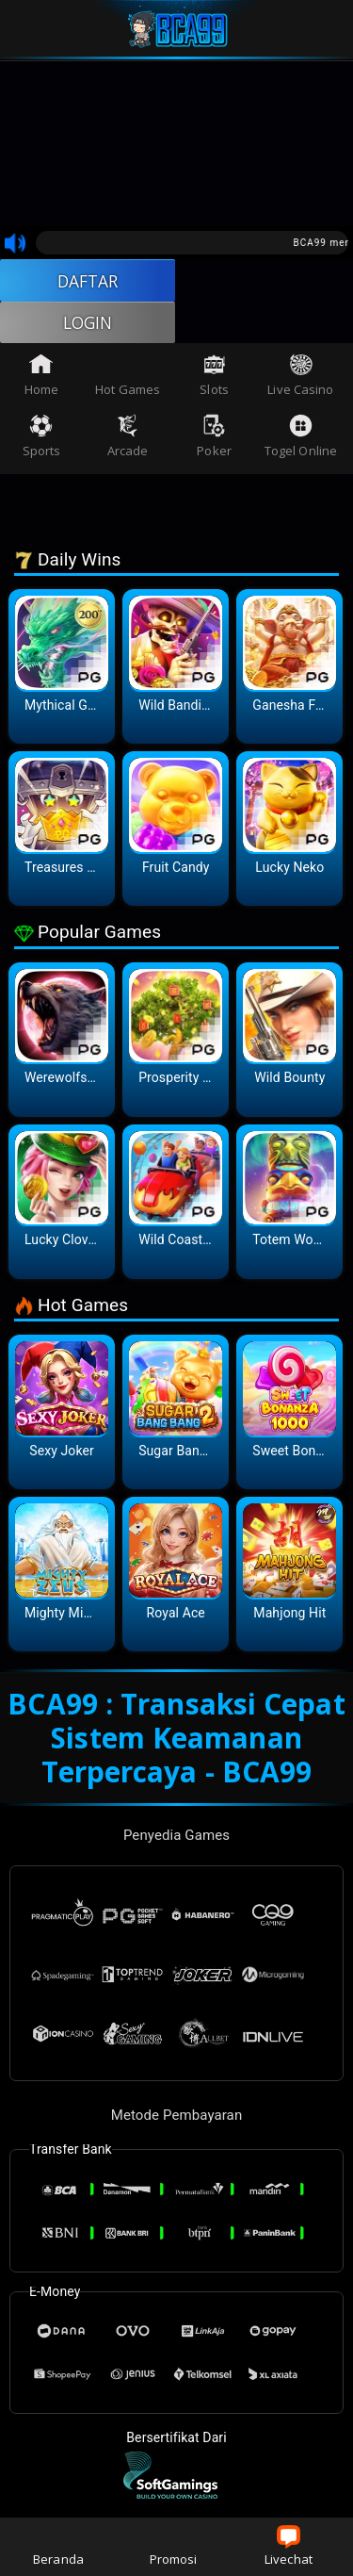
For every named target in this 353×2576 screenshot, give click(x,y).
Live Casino (300, 378)
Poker (214, 439)
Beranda (58, 2546)
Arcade (128, 439)
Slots (214, 378)
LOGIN (88, 324)
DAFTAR (88, 281)
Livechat (289, 2546)
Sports (42, 439)
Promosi (174, 2546)
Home (41, 378)
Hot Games (127, 378)
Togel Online (301, 439)
